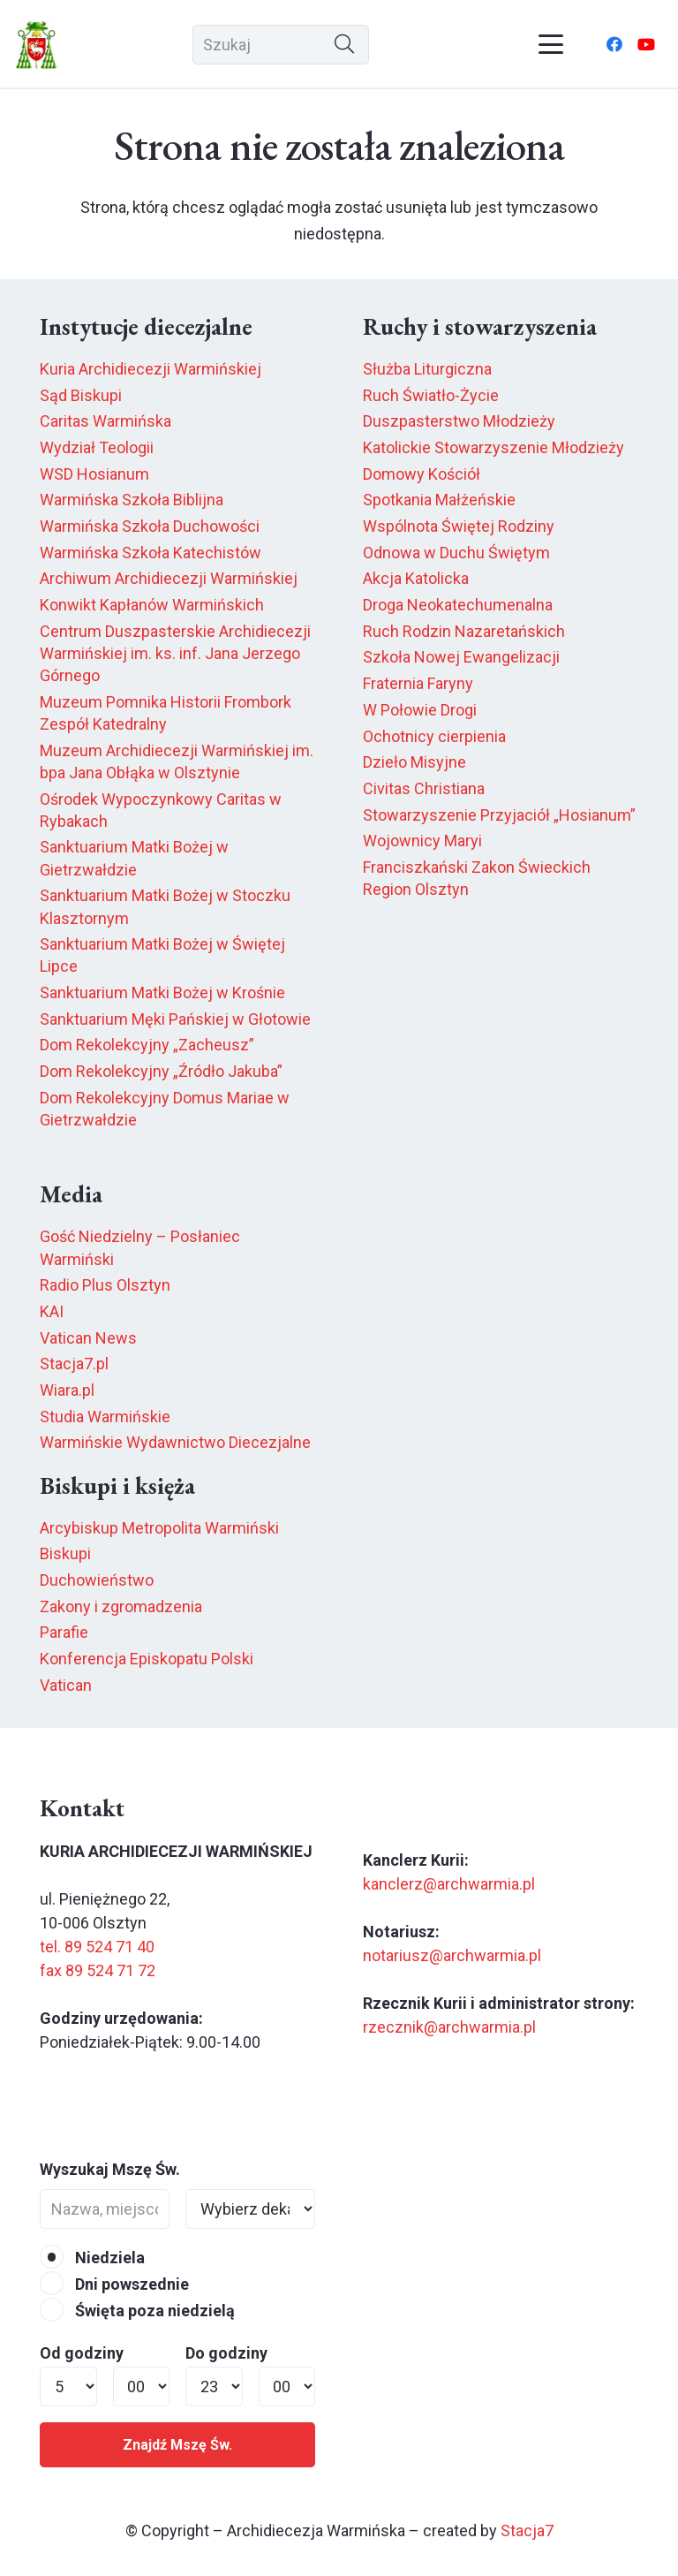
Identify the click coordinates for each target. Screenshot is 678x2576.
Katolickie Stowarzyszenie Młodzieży (493, 447)
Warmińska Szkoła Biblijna (131, 499)
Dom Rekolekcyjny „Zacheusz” (147, 1044)
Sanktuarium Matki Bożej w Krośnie (162, 992)
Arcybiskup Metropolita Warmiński (159, 1528)
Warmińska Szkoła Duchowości (150, 526)
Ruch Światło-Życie (431, 395)
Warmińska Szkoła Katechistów (150, 552)
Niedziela (92, 2257)
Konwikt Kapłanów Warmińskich (152, 604)
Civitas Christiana (424, 788)
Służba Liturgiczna (427, 369)
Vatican (66, 1685)
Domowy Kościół (421, 474)
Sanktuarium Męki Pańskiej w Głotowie (175, 1019)
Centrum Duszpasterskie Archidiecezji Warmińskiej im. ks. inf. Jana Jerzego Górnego (175, 653)
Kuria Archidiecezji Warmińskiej (150, 369)
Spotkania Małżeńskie (439, 499)
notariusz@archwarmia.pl (452, 1955)
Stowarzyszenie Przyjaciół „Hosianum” (499, 815)
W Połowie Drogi (420, 710)
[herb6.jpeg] (36, 44)
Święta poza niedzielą (137, 2310)
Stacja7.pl (74, 1363)
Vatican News (88, 1338)
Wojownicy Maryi (422, 840)
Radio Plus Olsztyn (105, 1285)
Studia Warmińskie (105, 1416)
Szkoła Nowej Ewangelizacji (461, 657)
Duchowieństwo (97, 1580)
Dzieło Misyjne (414, 762)
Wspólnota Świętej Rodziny (458, 526)
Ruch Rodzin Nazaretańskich (464, 631)
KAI (52, 1311)
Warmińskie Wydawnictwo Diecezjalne (175, 1442)
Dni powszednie (114, 2284)
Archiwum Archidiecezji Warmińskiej (169, 578)
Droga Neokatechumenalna (458, 604)
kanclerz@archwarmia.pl (449, 1884)
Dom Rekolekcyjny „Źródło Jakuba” (161, 1071)
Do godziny (226, 2353)
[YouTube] (646, 44)
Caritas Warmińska (105, 421)
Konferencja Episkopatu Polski (146, 1658)
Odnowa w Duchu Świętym (456, 552)
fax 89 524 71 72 (97, 1970)
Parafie (64, 1632)
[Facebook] (614, 44)
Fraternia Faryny (418, 683)
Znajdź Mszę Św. (177, 2444)
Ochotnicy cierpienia (434, 736)
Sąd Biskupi (81, 395)
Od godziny (82, 2353)
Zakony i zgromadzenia (121, 1606)
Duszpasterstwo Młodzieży (459, 421)
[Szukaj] (280, 44)
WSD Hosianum (94, 474)
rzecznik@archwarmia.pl (449, 2027)
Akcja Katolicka (416, 578)
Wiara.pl (67, 1390)
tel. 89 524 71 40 (97, 1946)
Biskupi (65, 1553)
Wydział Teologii (97, 447)
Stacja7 (527, 2530)
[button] (551, 44)
